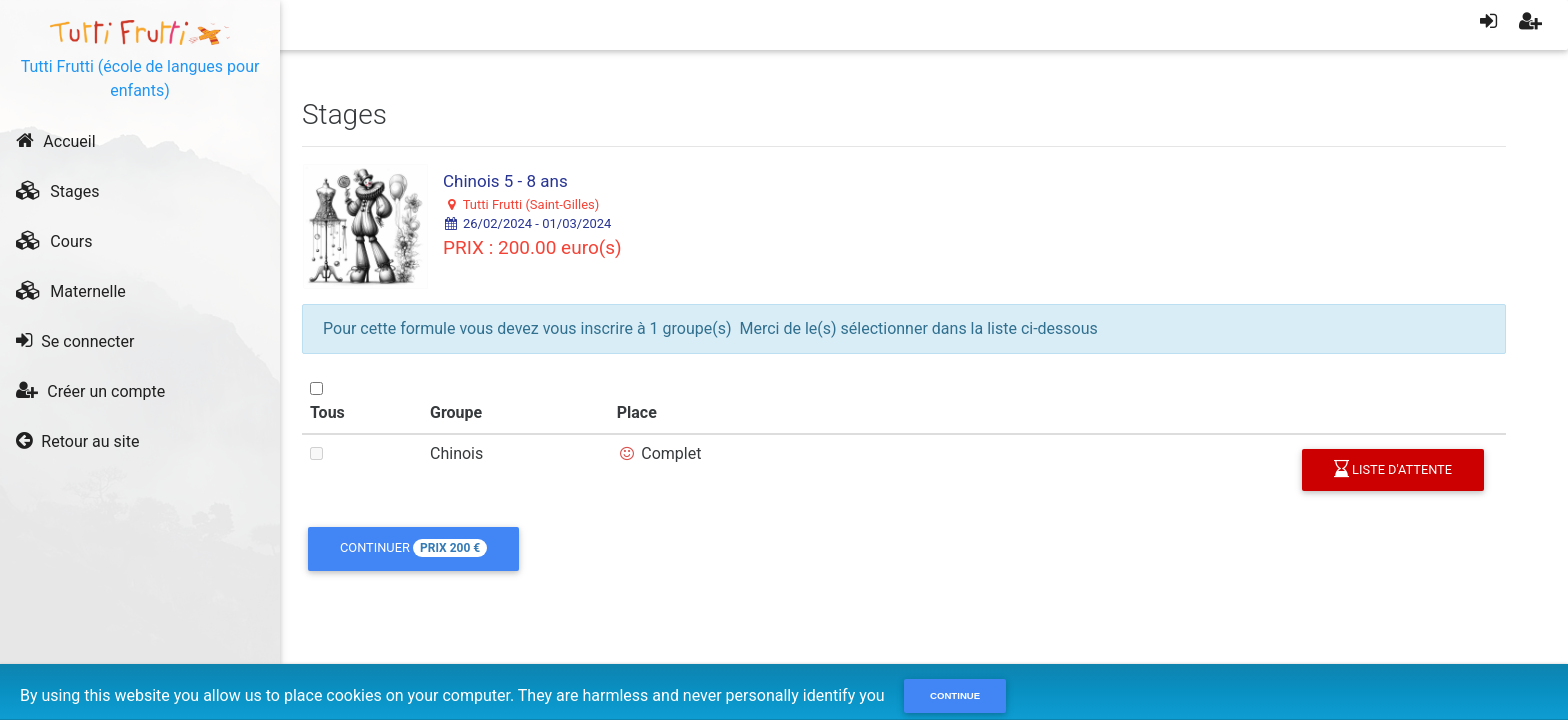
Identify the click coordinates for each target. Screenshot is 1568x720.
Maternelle (70, 291)
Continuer (413, 548)
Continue (955, 695)
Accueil (55, 141)
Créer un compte (90, 391)
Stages (57, 191)
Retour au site (77, 441)
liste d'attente (1393, 470)
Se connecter (75, 341)
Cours (54, 241)
